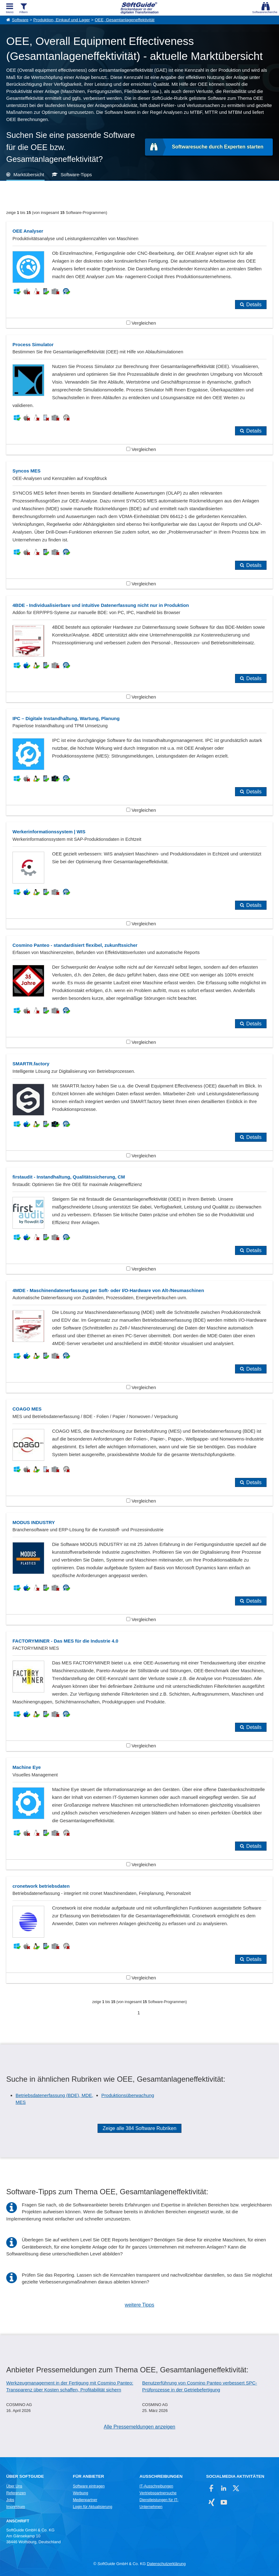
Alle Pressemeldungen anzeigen (139, 2426)
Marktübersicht (28, 174)
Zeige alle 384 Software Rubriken (139, 2128)
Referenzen (16, 2493)
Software (20, 19)
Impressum (15, 2507)
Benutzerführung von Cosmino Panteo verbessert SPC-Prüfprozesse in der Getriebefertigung (199, 2386)
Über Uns (14, 2486)
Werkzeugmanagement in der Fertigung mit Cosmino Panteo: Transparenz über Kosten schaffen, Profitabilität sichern (69, 2386)
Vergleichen (141, 323)
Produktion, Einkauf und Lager (61, 19)
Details (254, 304)
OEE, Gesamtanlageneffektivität (125, 19)
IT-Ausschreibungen (156, 2486)
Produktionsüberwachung (127, 2095)
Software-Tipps (76, 174)
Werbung (80, 2493)
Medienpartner (85, 2500)
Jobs (10, 2500)
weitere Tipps (139, 2304)
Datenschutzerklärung (166, 2563)
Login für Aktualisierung (92, 2507)
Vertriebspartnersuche (157, 2493)
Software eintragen (89, 2486)
